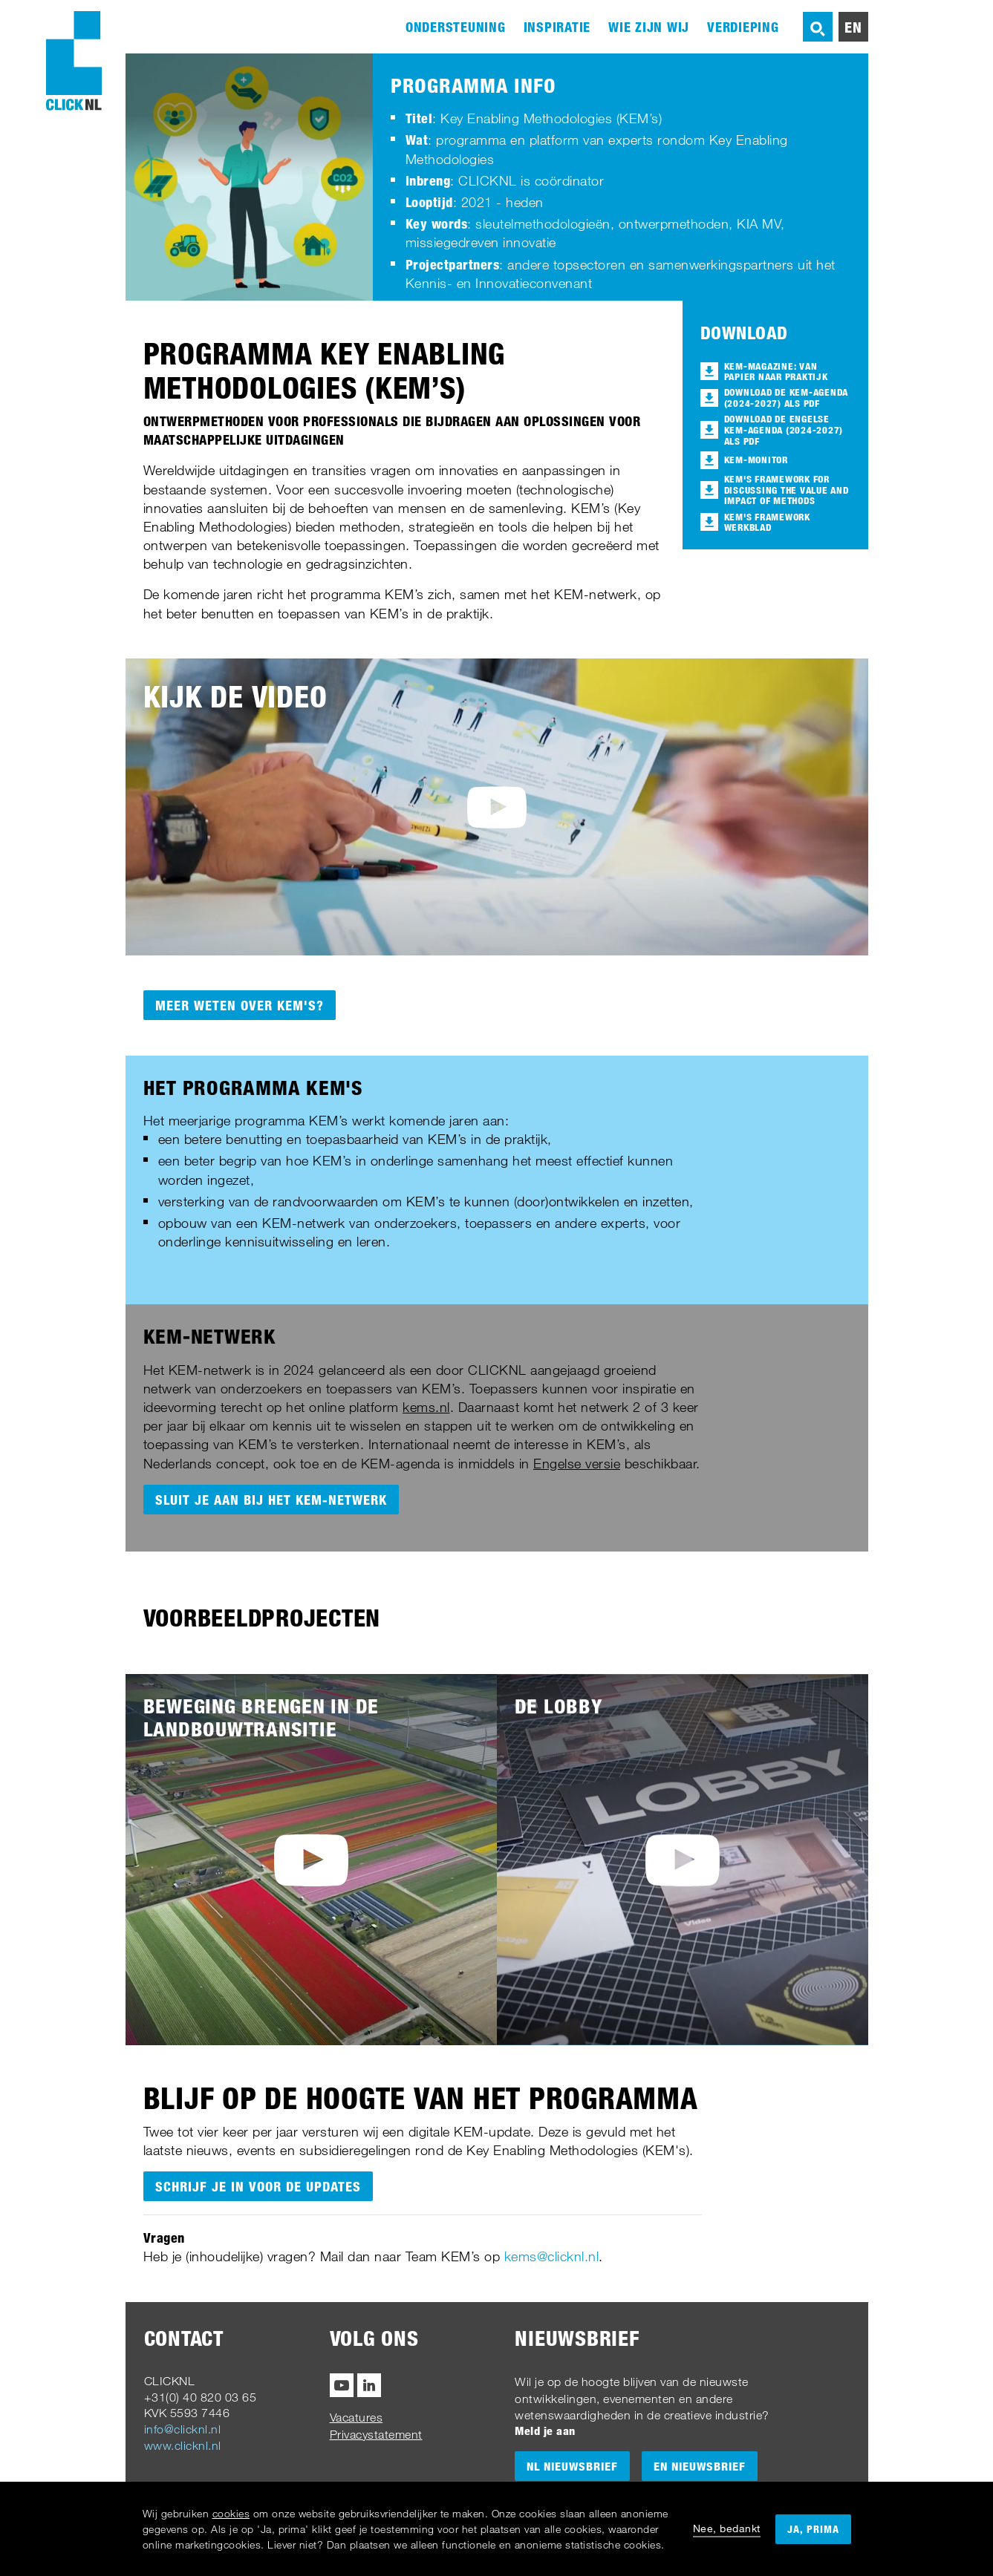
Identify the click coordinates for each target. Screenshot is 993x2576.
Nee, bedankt (727, 2528)
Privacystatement (376, 2434)
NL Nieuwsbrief (572, 2466)
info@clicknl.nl (182, 2429)
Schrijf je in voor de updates (258, 2186)
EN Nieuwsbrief (700, 2466)
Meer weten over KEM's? (239, 1005)
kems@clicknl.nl (551, 2256)
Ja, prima (813, 2529)
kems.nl (426, 1407)
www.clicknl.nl (182, 2445)
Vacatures (356, 2417)
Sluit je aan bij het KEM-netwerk (271, 1499)
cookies (231, 2513)
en (853, 27)
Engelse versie (576, 1463)
